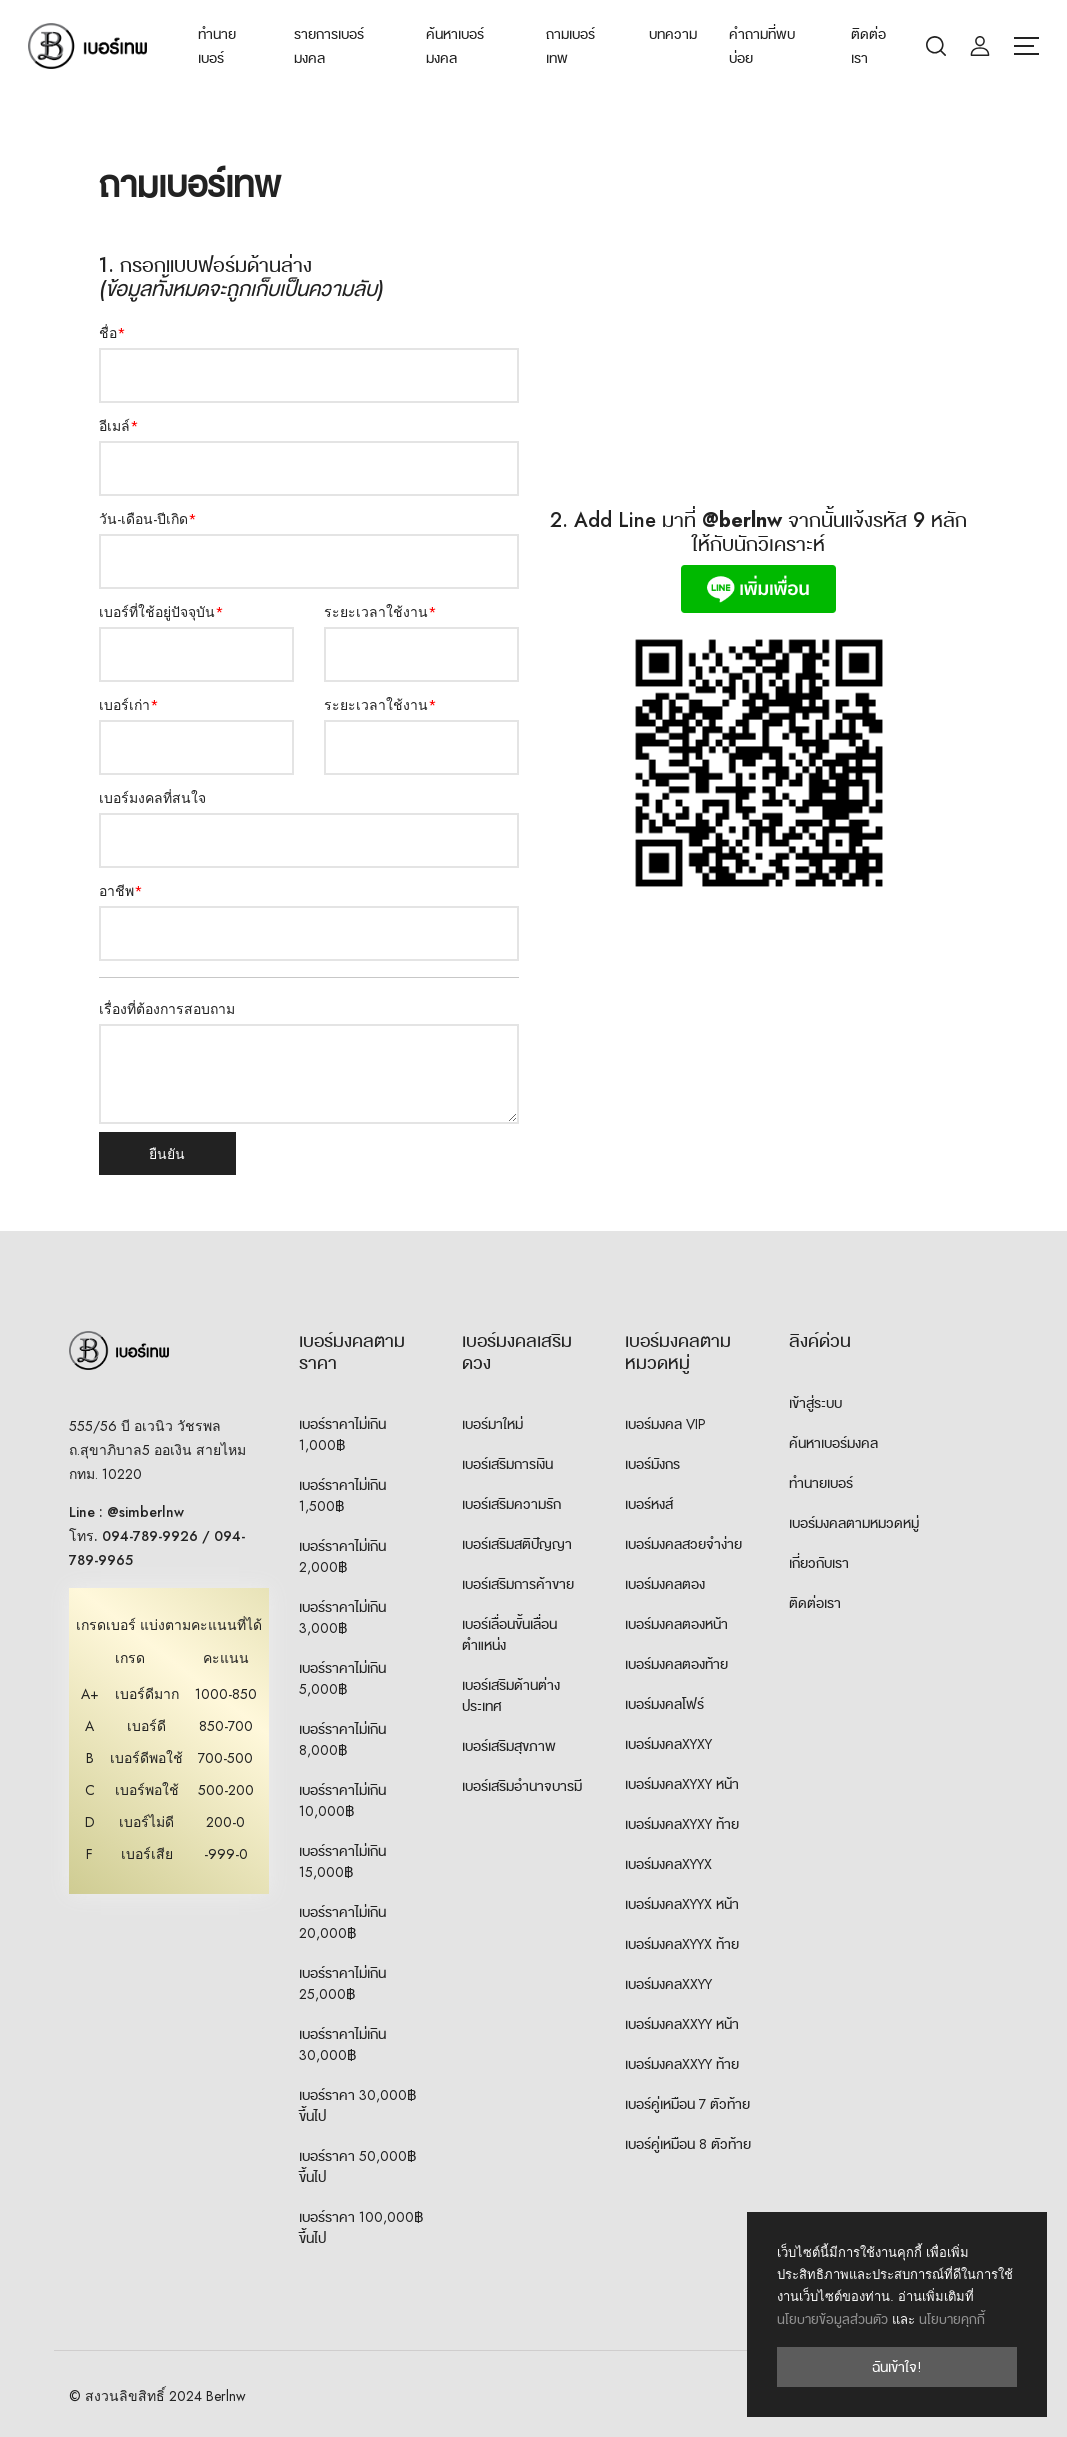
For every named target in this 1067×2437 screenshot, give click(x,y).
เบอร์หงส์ (649, 1504)
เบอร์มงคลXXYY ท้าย (682, 2064)
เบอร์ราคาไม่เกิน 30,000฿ (342, 2044)
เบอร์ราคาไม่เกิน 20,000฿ (342, 1922)
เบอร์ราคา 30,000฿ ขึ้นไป (357, 2105)
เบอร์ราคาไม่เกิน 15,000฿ (342, 1861)
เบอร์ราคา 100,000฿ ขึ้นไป (361, 2227)
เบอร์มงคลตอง (665, 1584)
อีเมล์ (119, 426)
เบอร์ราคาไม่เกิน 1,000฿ (342, 1434)
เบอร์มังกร (652, 1464)
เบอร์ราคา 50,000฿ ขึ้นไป (357, 2166)
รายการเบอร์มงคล (329, 46)
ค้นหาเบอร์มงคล (455, 46)
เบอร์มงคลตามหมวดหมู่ (854, 1523)
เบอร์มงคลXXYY (668, 1984)
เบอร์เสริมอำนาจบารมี (522, 1786)
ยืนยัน (168, 1154)
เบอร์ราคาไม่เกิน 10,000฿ (342, 1800)
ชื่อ (112, 333)
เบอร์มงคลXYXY (668, 1744)
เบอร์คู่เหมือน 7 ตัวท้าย (687, 2104)
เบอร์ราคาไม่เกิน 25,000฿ (342, 1983)
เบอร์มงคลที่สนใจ (152, 798)
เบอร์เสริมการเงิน (507, 1464)
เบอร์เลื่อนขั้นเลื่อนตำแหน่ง (509, 1634)
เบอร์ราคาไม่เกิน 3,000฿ (342, 1617)
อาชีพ (121, 891)
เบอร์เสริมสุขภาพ (509, 1746)
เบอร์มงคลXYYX (668, 1864)
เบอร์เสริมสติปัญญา (517, 1544)
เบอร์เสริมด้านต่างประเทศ (511, 1695)
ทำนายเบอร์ (217, 46)
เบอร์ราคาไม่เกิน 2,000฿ (342, 1556)
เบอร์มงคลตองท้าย (676, 1664)
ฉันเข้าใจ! (897, 2367)
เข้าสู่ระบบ (815, 1403)
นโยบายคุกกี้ (952, 2319)
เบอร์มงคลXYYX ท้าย (682, 1944)
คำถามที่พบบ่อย (762, 46)
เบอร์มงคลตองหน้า (676, 1624)
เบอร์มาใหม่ (492, 1424)
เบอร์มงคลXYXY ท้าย (682, 1824)
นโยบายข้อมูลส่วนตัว (832, 2319)
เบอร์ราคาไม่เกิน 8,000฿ (342, 1739)
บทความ (673, 34)
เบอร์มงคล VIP (665, 1424)
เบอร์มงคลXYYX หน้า (682, 1904)
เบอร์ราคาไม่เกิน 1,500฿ (342, 1495)
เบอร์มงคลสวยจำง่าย (683, 1544)
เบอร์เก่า (129, 705)
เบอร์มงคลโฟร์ (664, 1704)
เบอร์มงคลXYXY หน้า (682, 1784)
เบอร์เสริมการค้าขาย (518, 1584)
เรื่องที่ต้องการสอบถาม (167, 1009)
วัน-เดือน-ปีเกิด (148, 519)
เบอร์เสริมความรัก (511, 1504)
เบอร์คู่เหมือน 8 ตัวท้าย (688, 2144)
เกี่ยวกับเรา (819, 1563)
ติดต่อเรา (868, 46)
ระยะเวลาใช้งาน (380, 612)
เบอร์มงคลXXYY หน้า (682, 2024)
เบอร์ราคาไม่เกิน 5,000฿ (342, 1678)
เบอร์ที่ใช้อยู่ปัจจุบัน (161, 612)
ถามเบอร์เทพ (570, 46)
